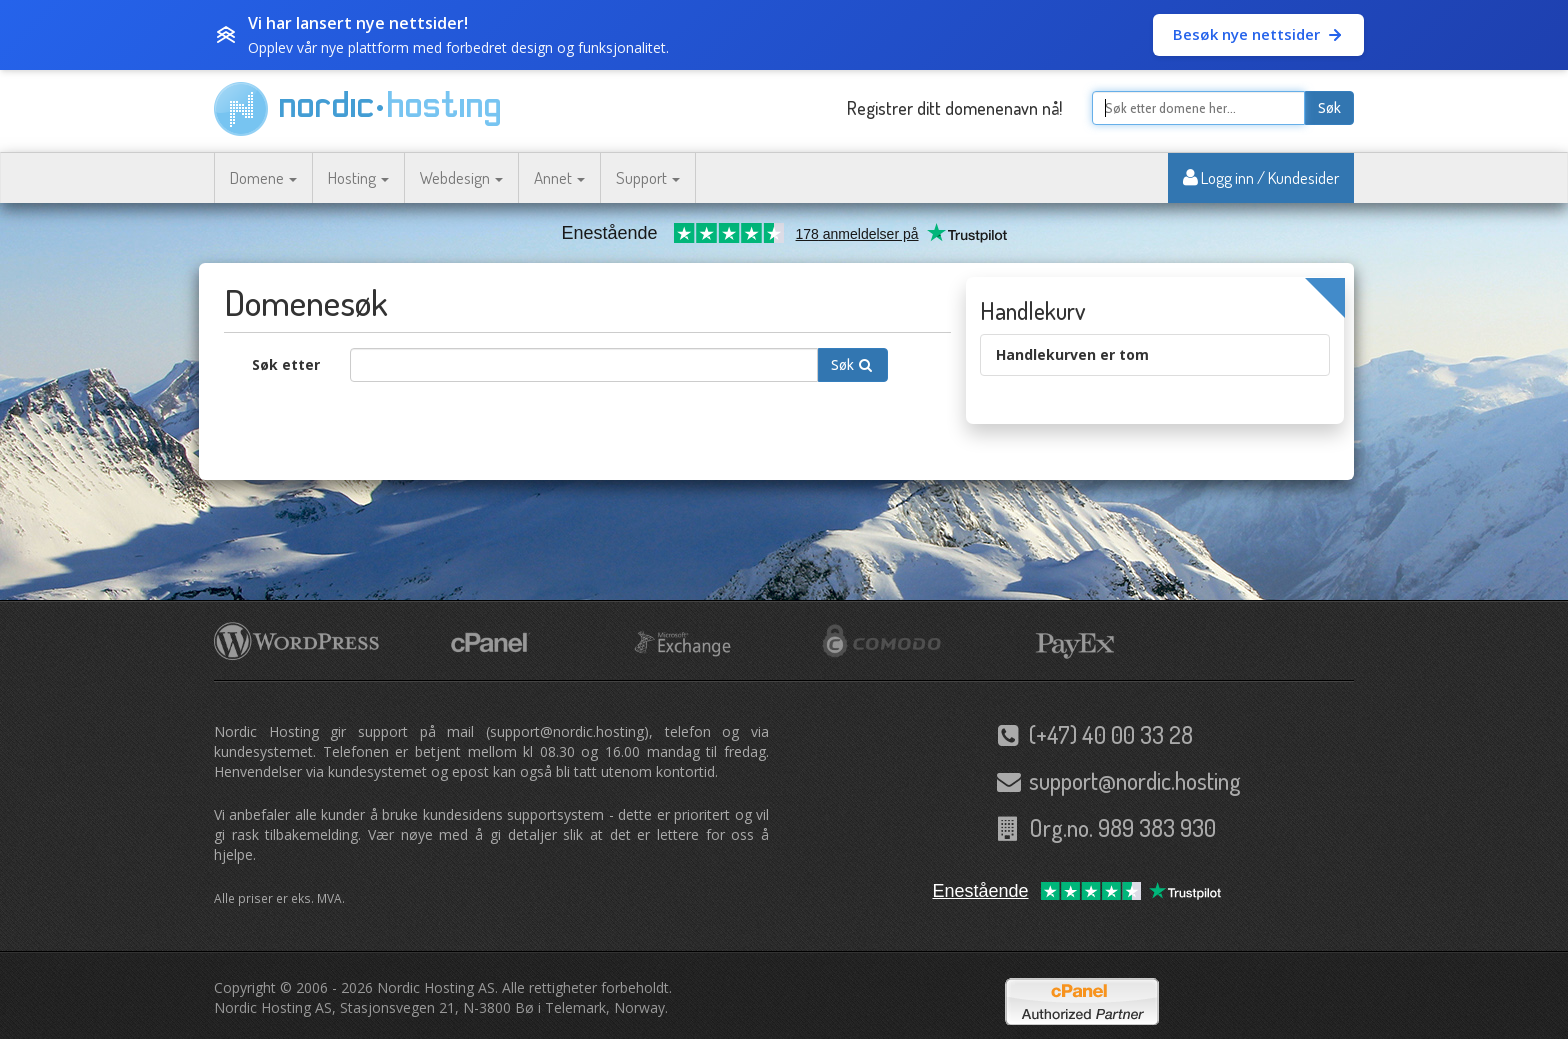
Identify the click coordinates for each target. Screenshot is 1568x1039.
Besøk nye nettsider (1258, 34)
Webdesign (461, 177)
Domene (263, 177)
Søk (1329, 108)
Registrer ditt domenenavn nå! (954, 108)
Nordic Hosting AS (436, 987)
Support (648, 177)
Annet (559, 177)
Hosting (358, 177)
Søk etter (286, 364)
